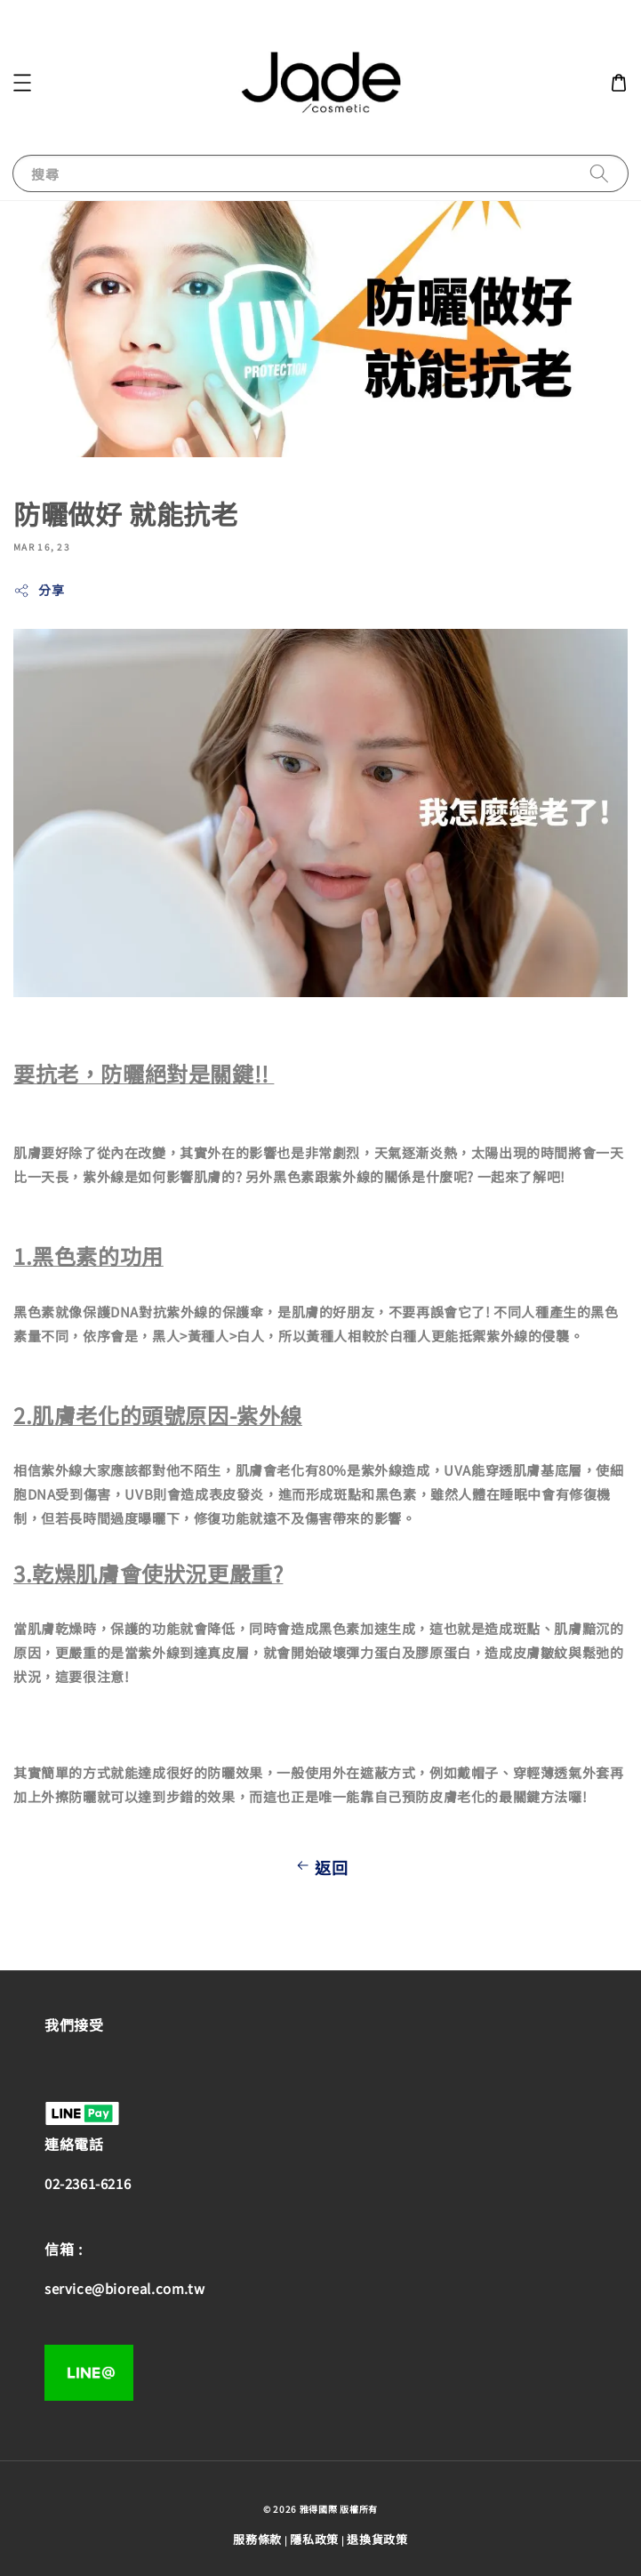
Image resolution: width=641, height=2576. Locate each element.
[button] (22, 82)
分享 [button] (38, 590)
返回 (320, 1867)
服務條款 (257, 2539)
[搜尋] (599, 173)
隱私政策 (314, 2539)
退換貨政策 (377, 2539)
